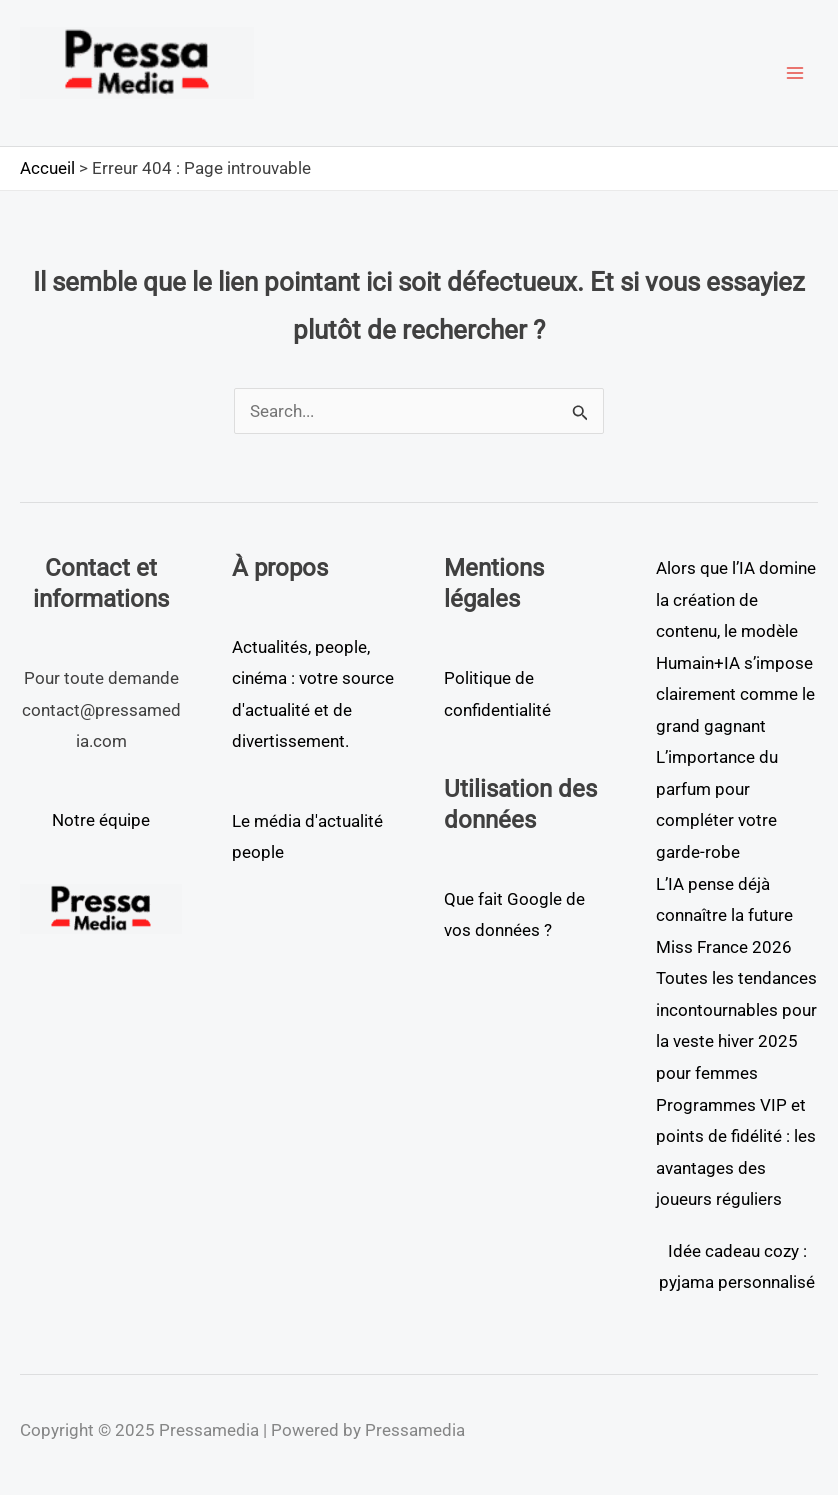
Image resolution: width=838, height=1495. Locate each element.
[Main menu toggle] (796, 73)
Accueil (47, 168)
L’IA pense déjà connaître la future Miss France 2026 (724, 915)
